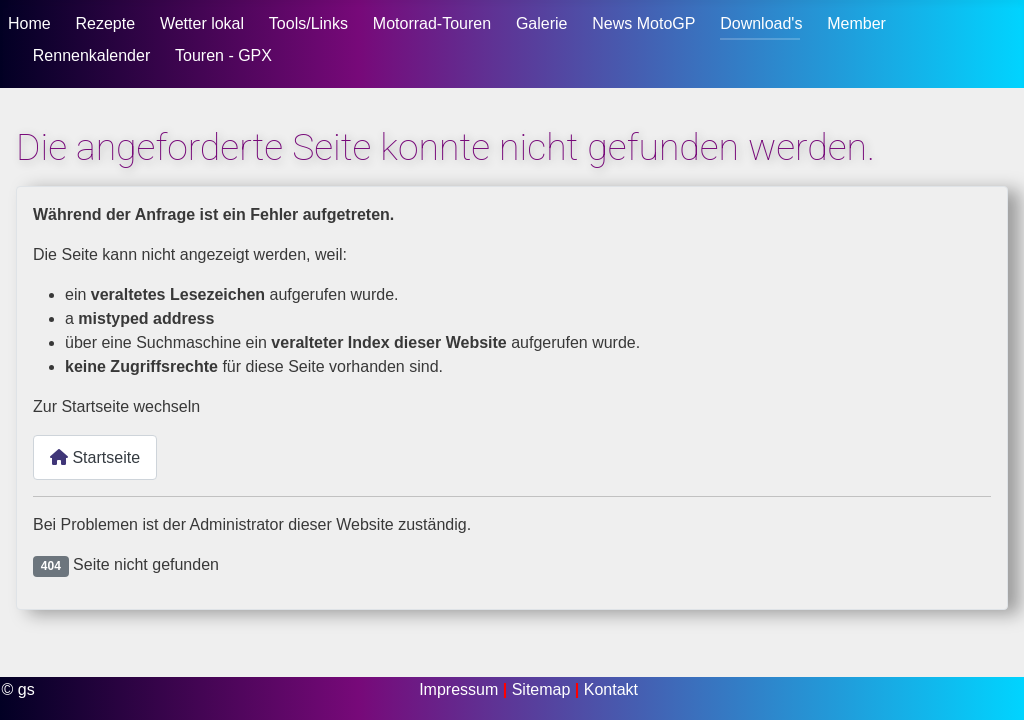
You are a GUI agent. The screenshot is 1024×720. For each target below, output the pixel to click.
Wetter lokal (202, 23)
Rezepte (105, 23)
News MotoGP (643, 23)
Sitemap (543, 689)
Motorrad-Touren (432, 23)
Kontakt (611, 689)
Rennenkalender (91, 55)
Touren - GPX (223, 55)
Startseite (95, 457)
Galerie (542, 23)
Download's (761, 23)
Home (29, 23)
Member (856, 23)
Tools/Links (308, 23)
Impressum (461, 689)
